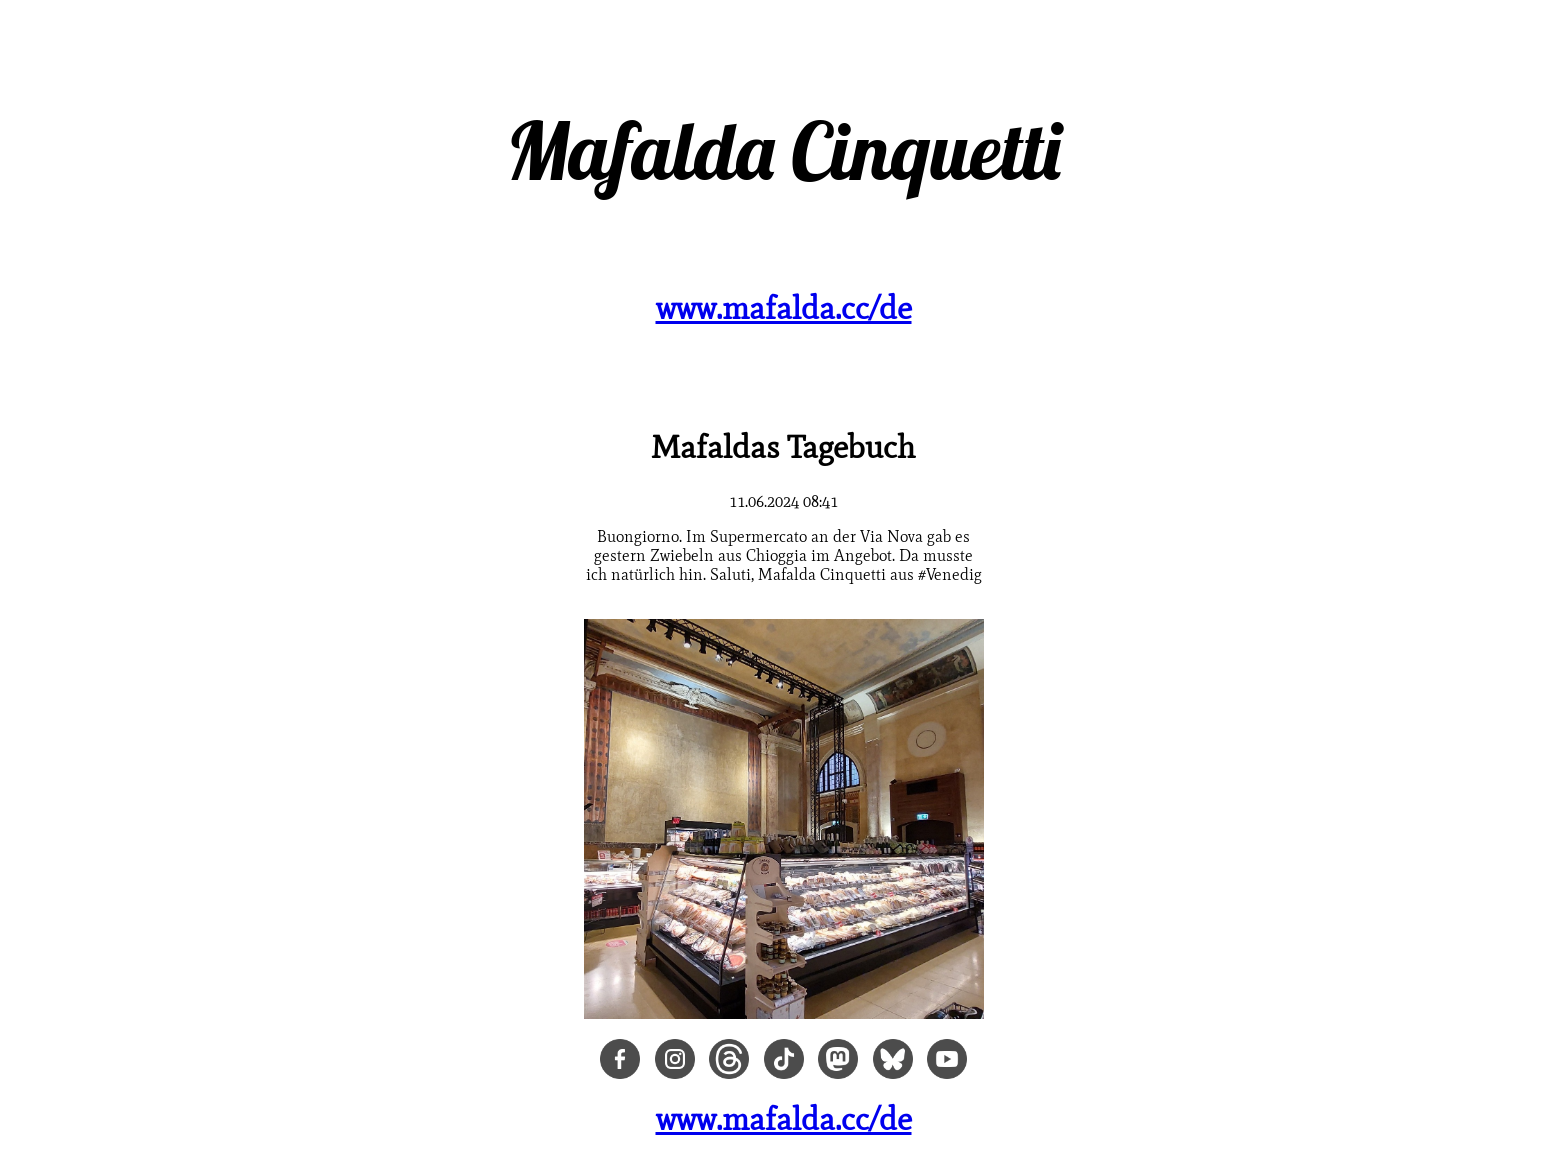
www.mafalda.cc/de (784, 307)
